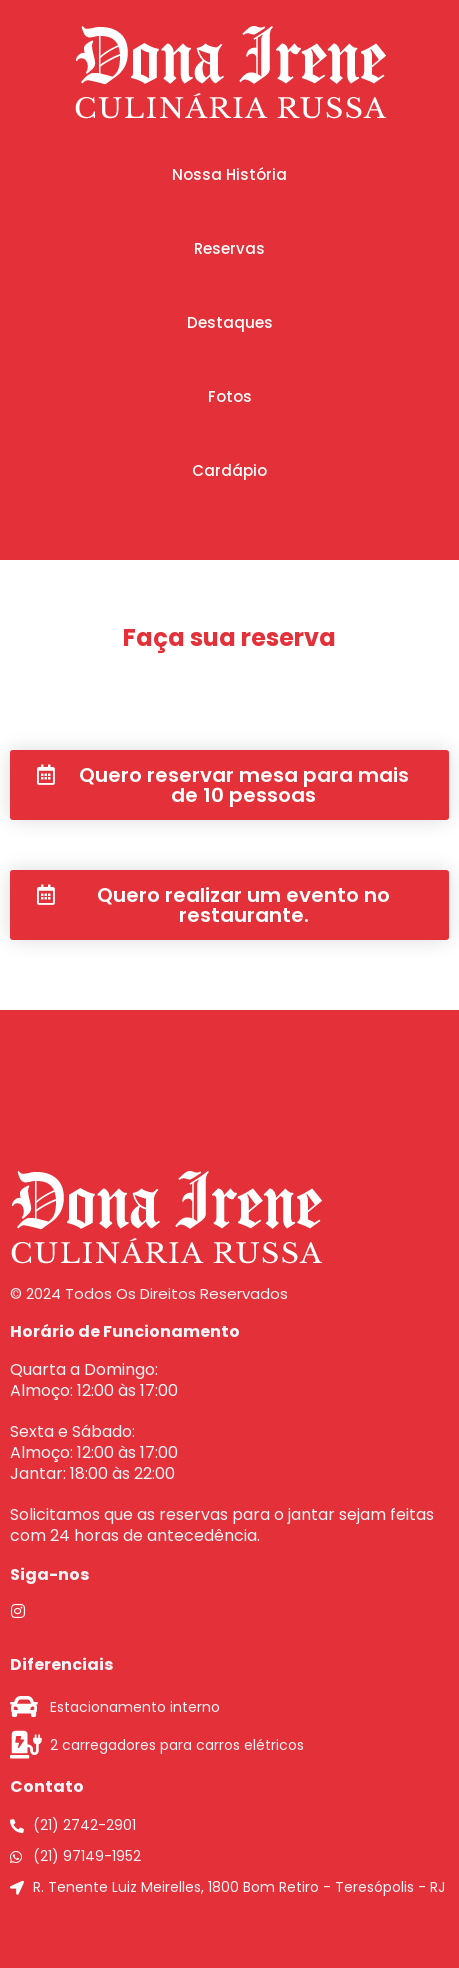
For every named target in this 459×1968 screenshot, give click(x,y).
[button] (229, 174)
